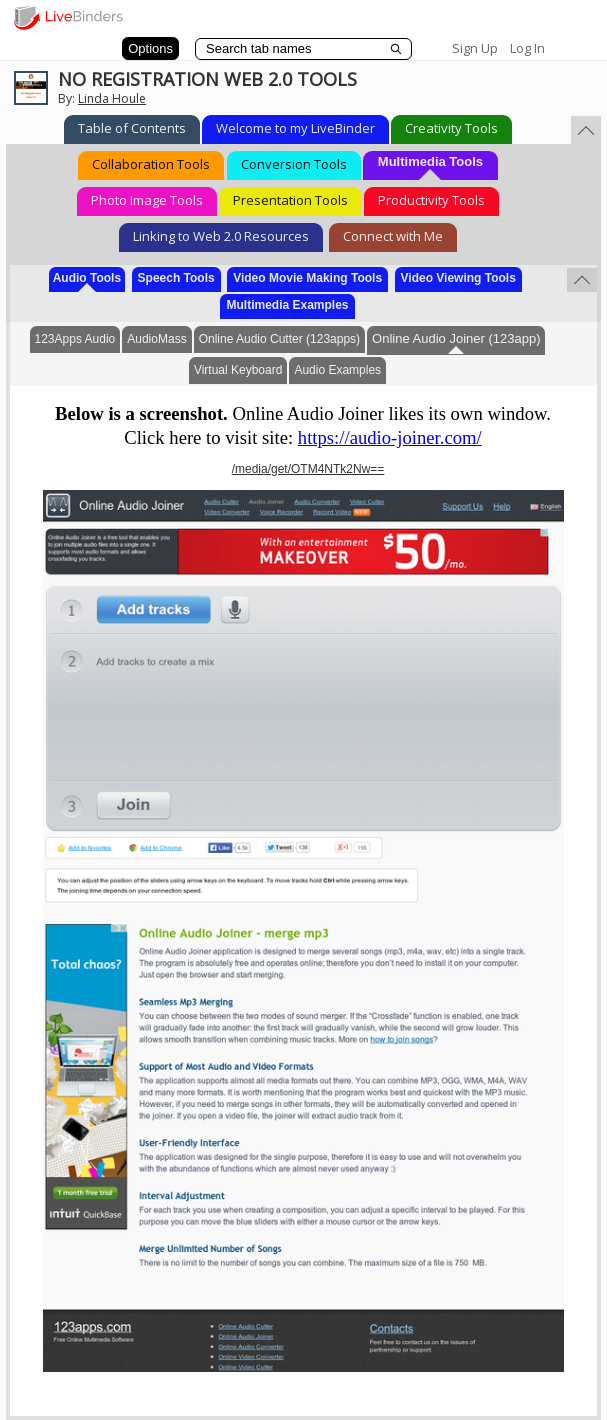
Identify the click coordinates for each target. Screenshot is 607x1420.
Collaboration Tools (151, 164)
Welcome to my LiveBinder (295, 128)
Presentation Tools (290, 200)
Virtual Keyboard (238, 370)
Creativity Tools (451, 128)
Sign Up (475, 48)
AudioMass (156, 339)
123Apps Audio (75, 339)
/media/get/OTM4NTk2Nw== (308, 469)
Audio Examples (337, 370)
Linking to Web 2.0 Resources (221, 236)
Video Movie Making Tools (307, 278)
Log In (527, 48)
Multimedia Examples (287, 305)
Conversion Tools (294, 164)
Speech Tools (176, 278)
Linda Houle (112, 98)
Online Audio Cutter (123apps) (279, 339)
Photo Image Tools (147, 200)
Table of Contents (132, 128)
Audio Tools (87, 278)
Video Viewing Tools (458, 278)
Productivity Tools (431, 200)
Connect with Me (393, 236)
